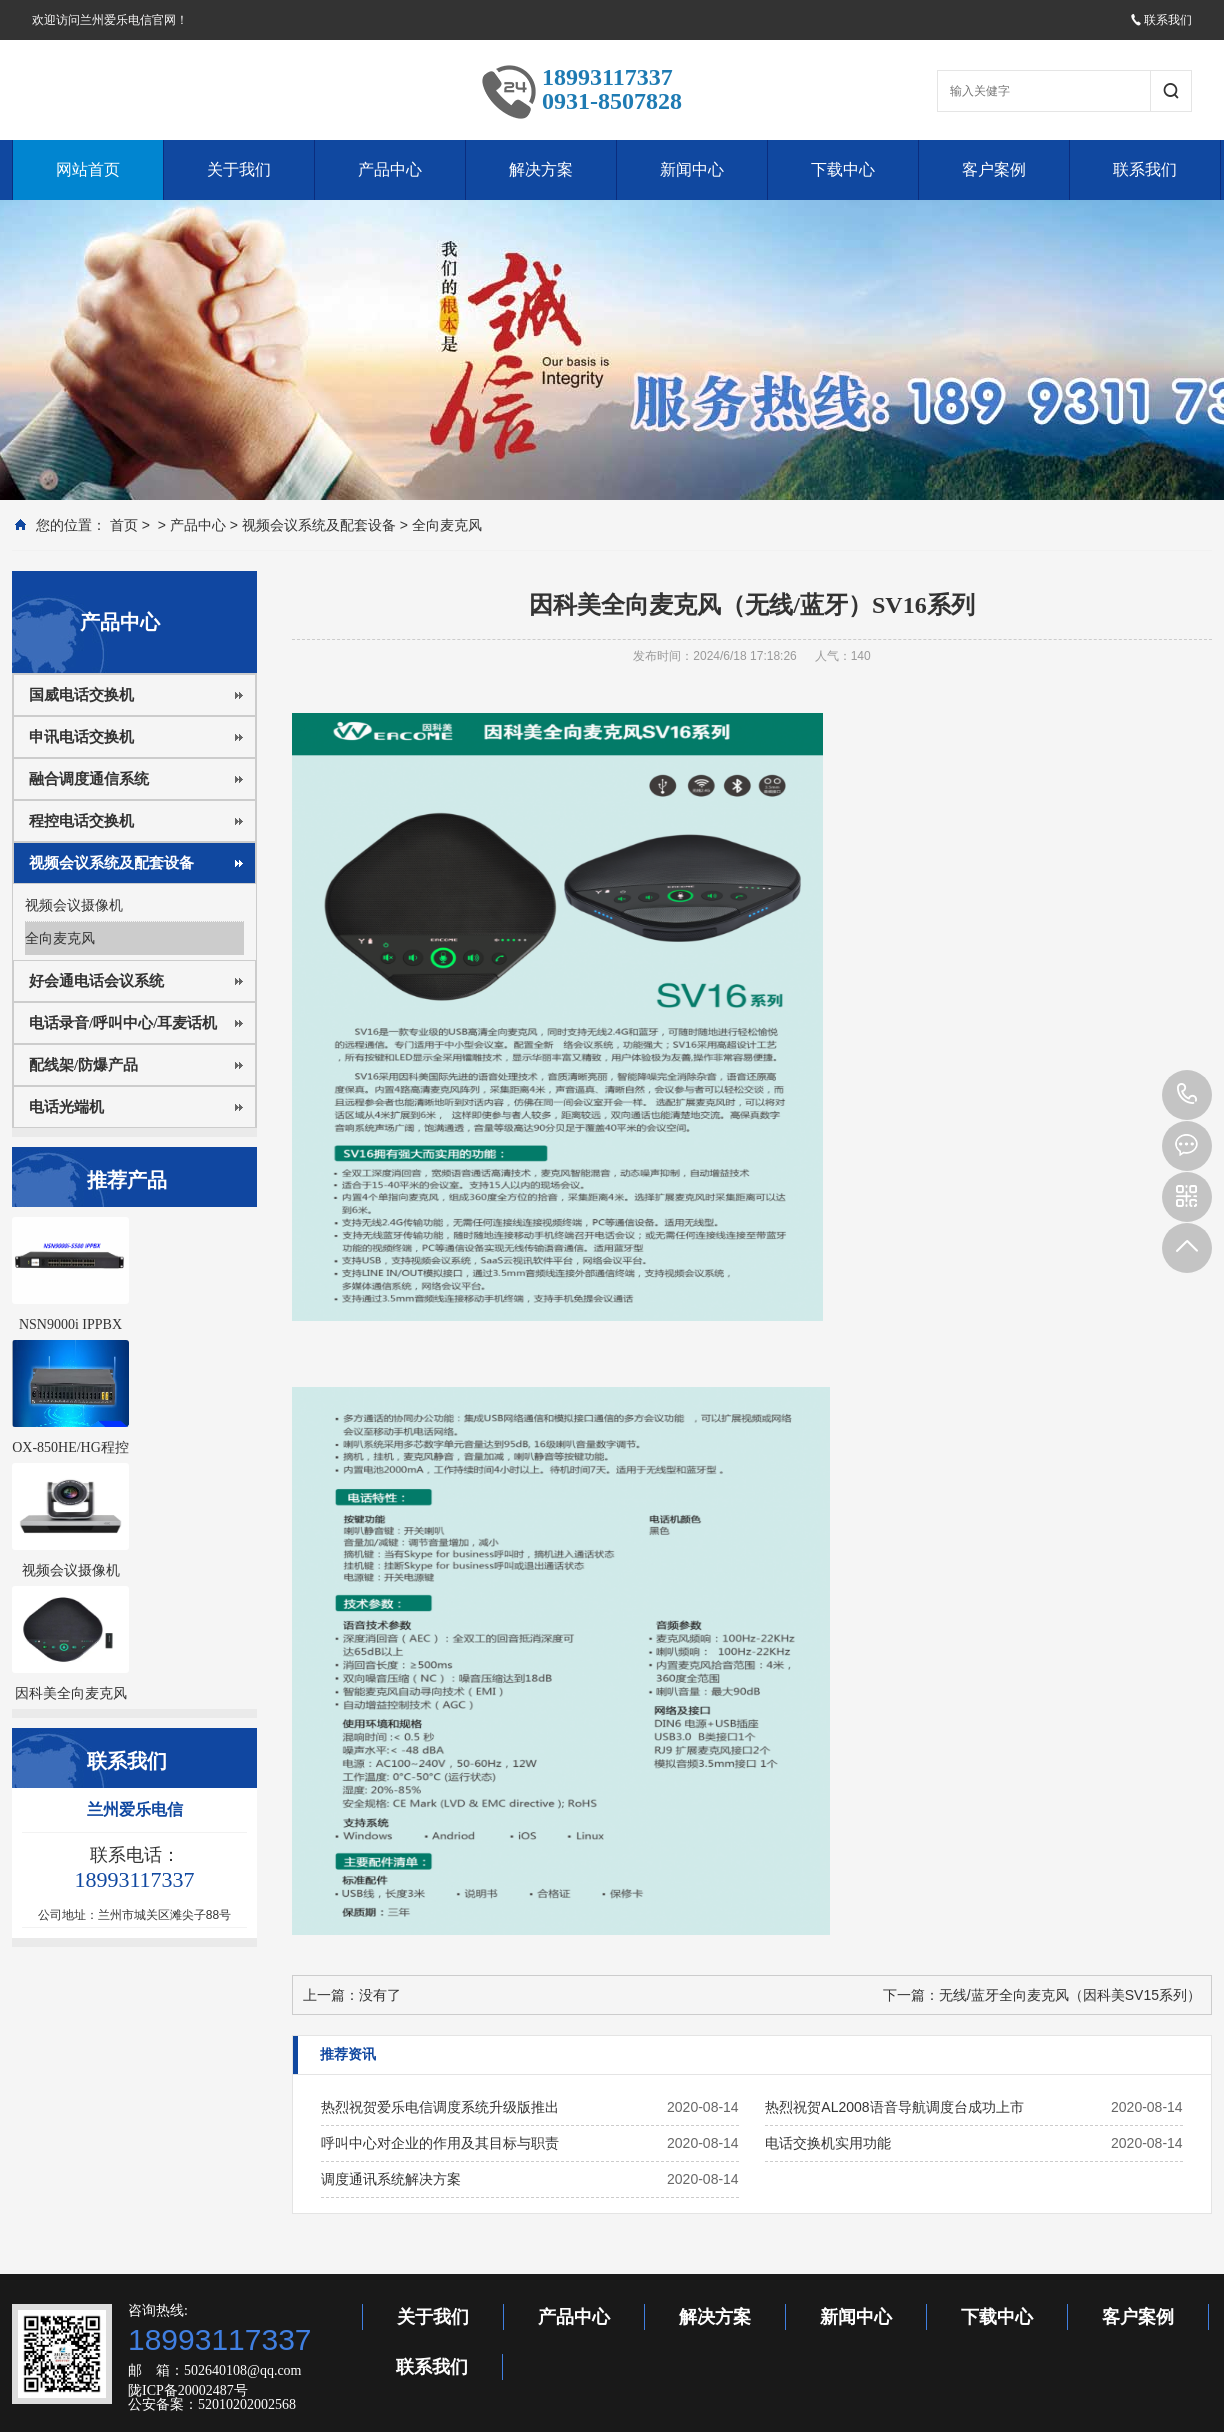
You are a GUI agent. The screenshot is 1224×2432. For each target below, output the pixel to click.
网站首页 (88, 169)
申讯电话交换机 (81, 737)
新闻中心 (692, 169)
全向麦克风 (447, 525)
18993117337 (1187, 1095)
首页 (124, 525)
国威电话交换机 (81, 695)
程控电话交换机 (81, 821)
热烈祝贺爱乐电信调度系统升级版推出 (440, 2107)
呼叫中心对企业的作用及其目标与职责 (440, 2143)
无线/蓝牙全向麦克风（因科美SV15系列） (1070, 1995)
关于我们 (239, 169)
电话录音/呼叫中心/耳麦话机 (123, 1023)
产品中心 (390, 169)
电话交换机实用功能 (828, 2143)
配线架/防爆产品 (83, 1065)
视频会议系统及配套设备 (319, 525)
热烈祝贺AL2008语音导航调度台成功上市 (894, 2107)
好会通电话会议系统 (96, 981)
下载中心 (843, 169)
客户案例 (994, 169)
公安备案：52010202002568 (212, 2404)
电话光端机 (66, 1107)
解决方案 (541, 169)
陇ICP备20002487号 (188, 2390)
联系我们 (1161, 20)
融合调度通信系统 (89, 779)
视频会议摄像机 (74, 905)
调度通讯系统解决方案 (391, 2179)
